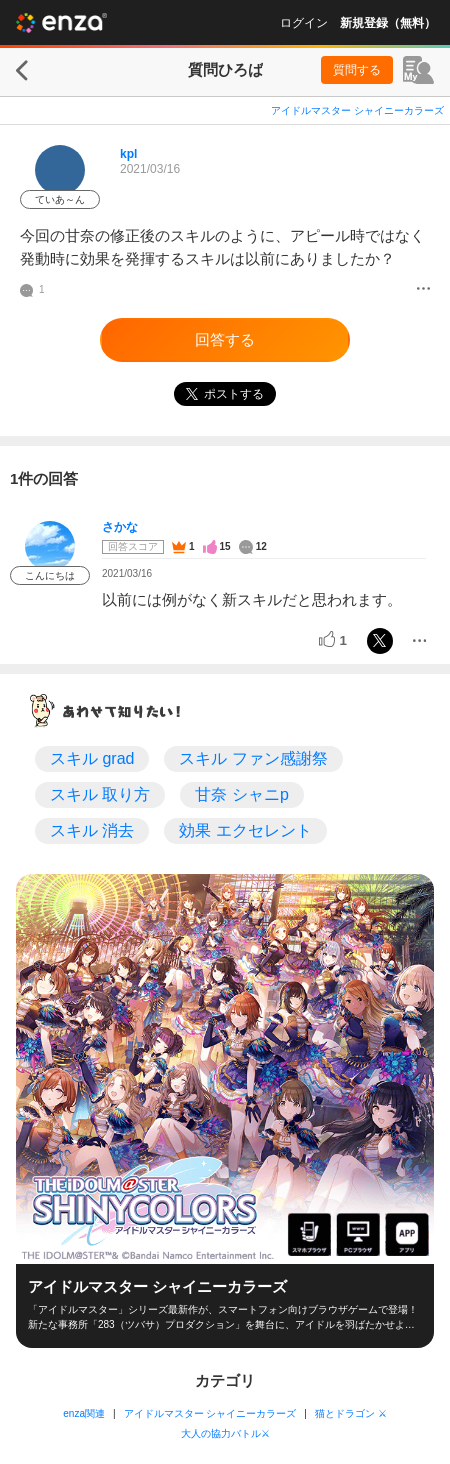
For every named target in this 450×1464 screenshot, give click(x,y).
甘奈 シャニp (241, 794)
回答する (225, 339)
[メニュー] (423, 290)
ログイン (304, 23)
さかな (120, 527)
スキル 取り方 (100, 794)
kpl (128, 154)
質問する (357, 70)
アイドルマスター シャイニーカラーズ (357, 110)
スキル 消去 (92, 830)
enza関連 (84, 1413)
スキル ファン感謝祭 (253, 758)
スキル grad (92, 758)
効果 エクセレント (245, 830)
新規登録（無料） (388, 23)
